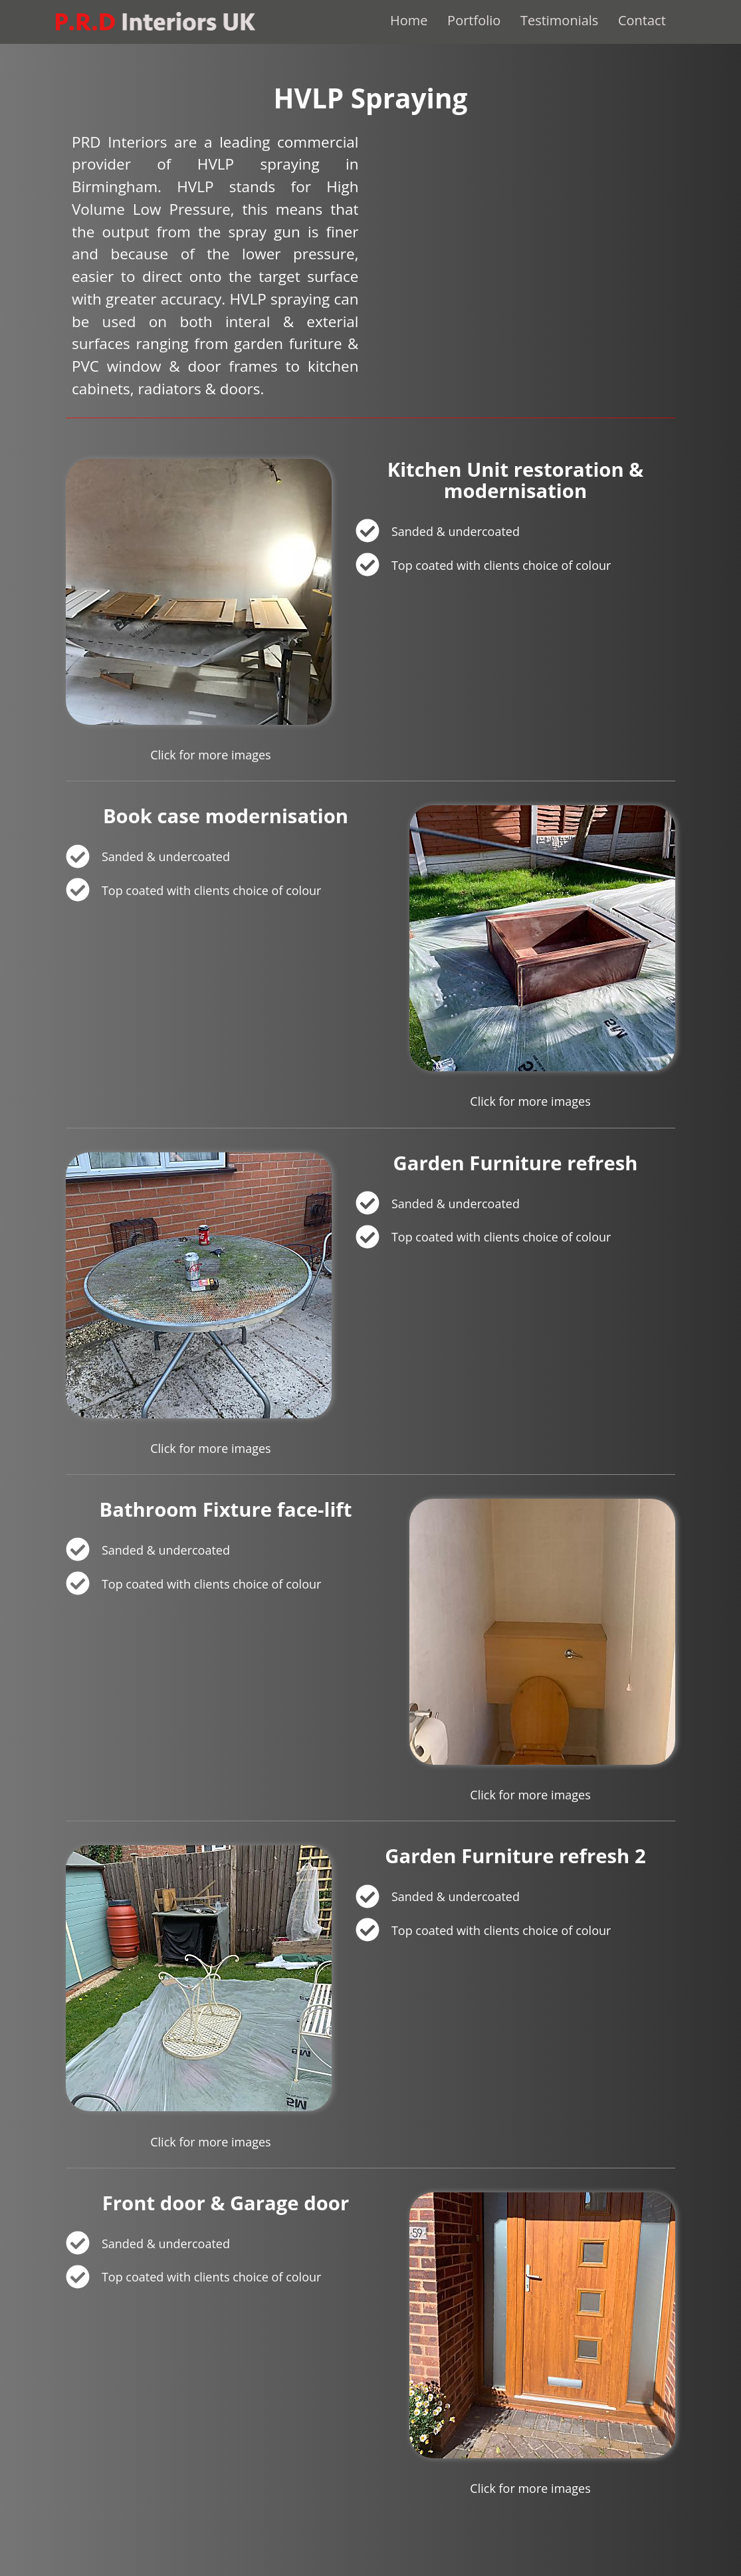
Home (409, 20)
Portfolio (473, 20)
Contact (642, 20)
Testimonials (559, 20)
